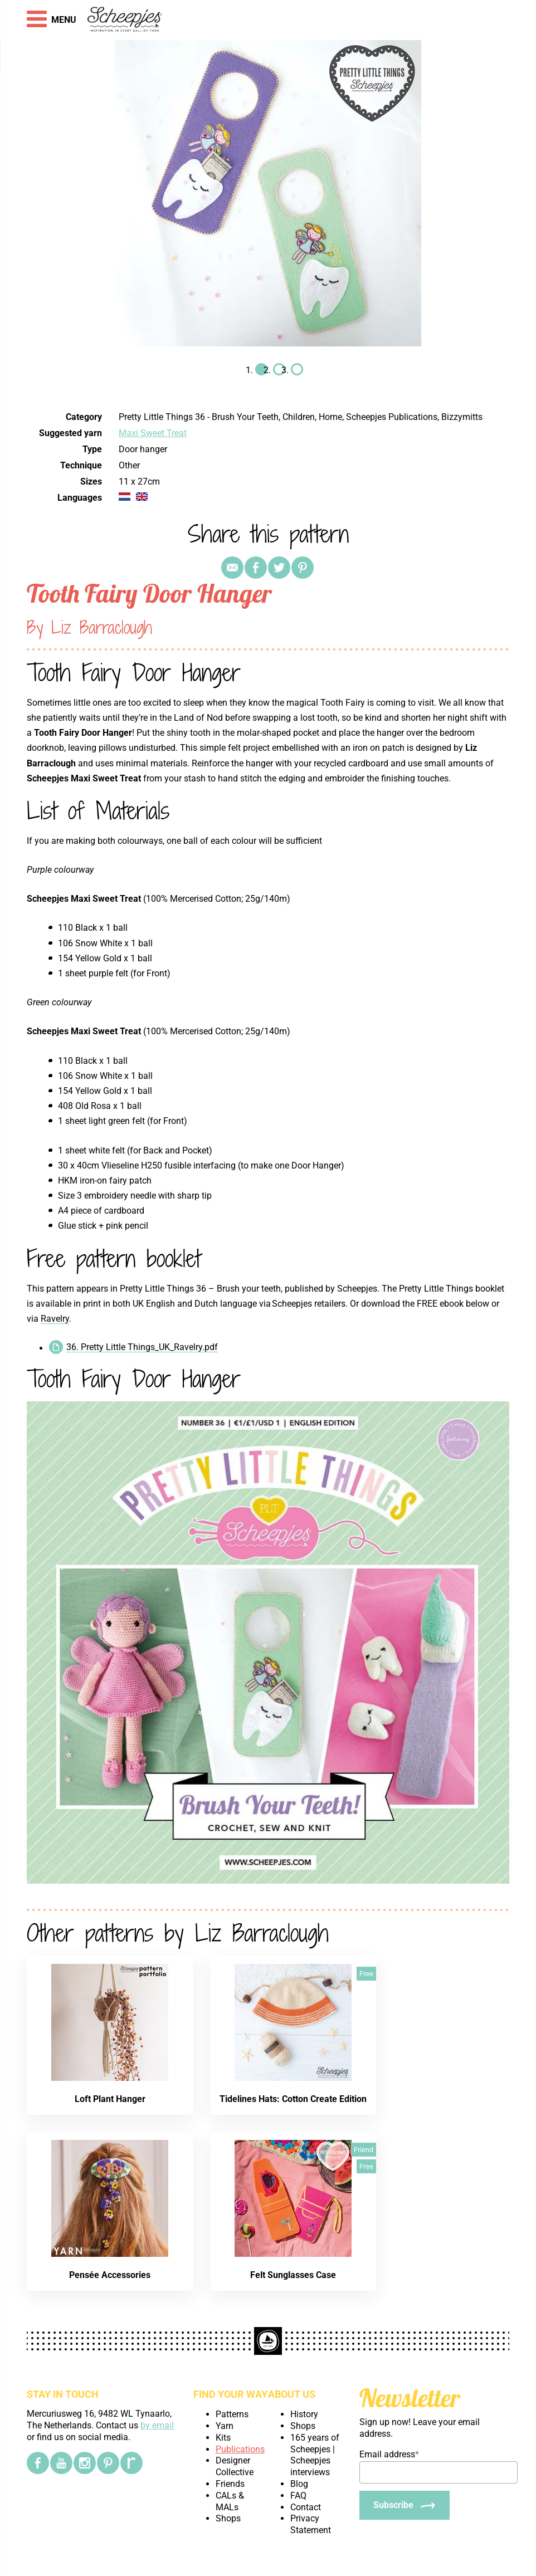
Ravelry (55, 1318)
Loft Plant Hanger (110, 2099)
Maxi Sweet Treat (153, 433)
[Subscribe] (404, 2505)
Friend (363, 2149)
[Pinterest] (108, 2463)
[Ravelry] (131, 2463)
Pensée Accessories (109, 2275)
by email (157, 2425)
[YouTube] (61, 2463)
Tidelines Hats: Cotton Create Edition (293, 2099)
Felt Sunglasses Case (293, 2275)
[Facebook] (38, 2463)
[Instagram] (85, 2463)
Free (366, 1973)
